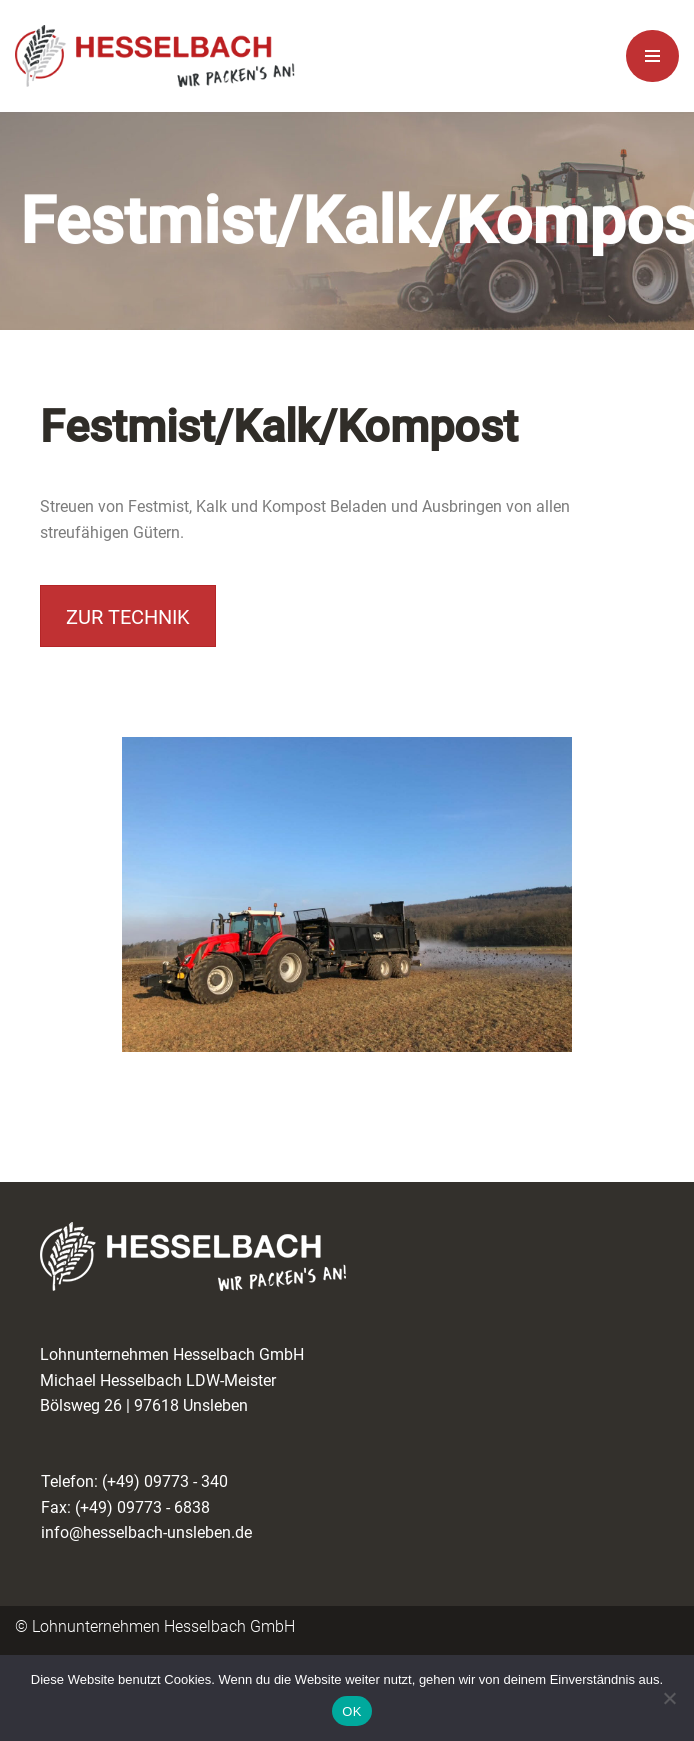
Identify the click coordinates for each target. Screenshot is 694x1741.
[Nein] (669, 1698)
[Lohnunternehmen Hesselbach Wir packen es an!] (155, 56)
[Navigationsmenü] (652, 56)
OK (351, 1711)
